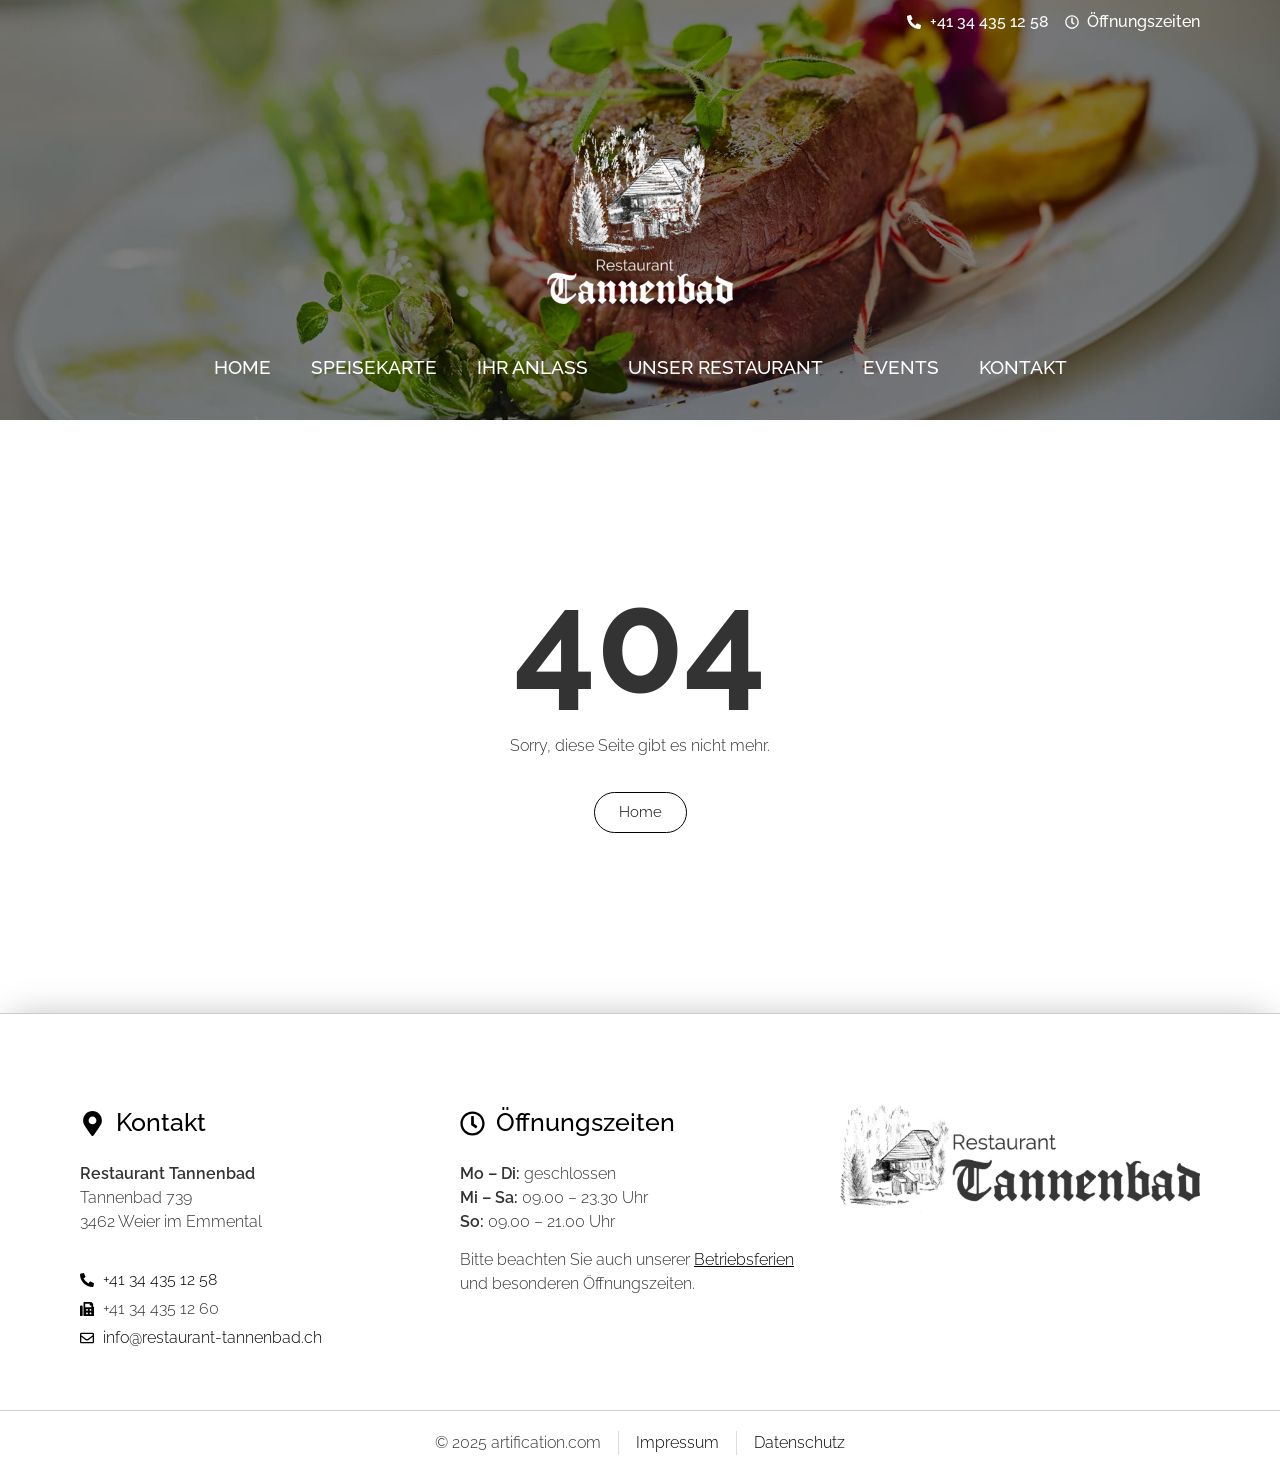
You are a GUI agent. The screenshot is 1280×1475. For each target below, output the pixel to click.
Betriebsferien (744, 1259)
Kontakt (1023, 367)
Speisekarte (374, 367)
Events (901, 367)
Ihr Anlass (532, 367)
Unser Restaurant (725, 367)
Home (242, 367)
